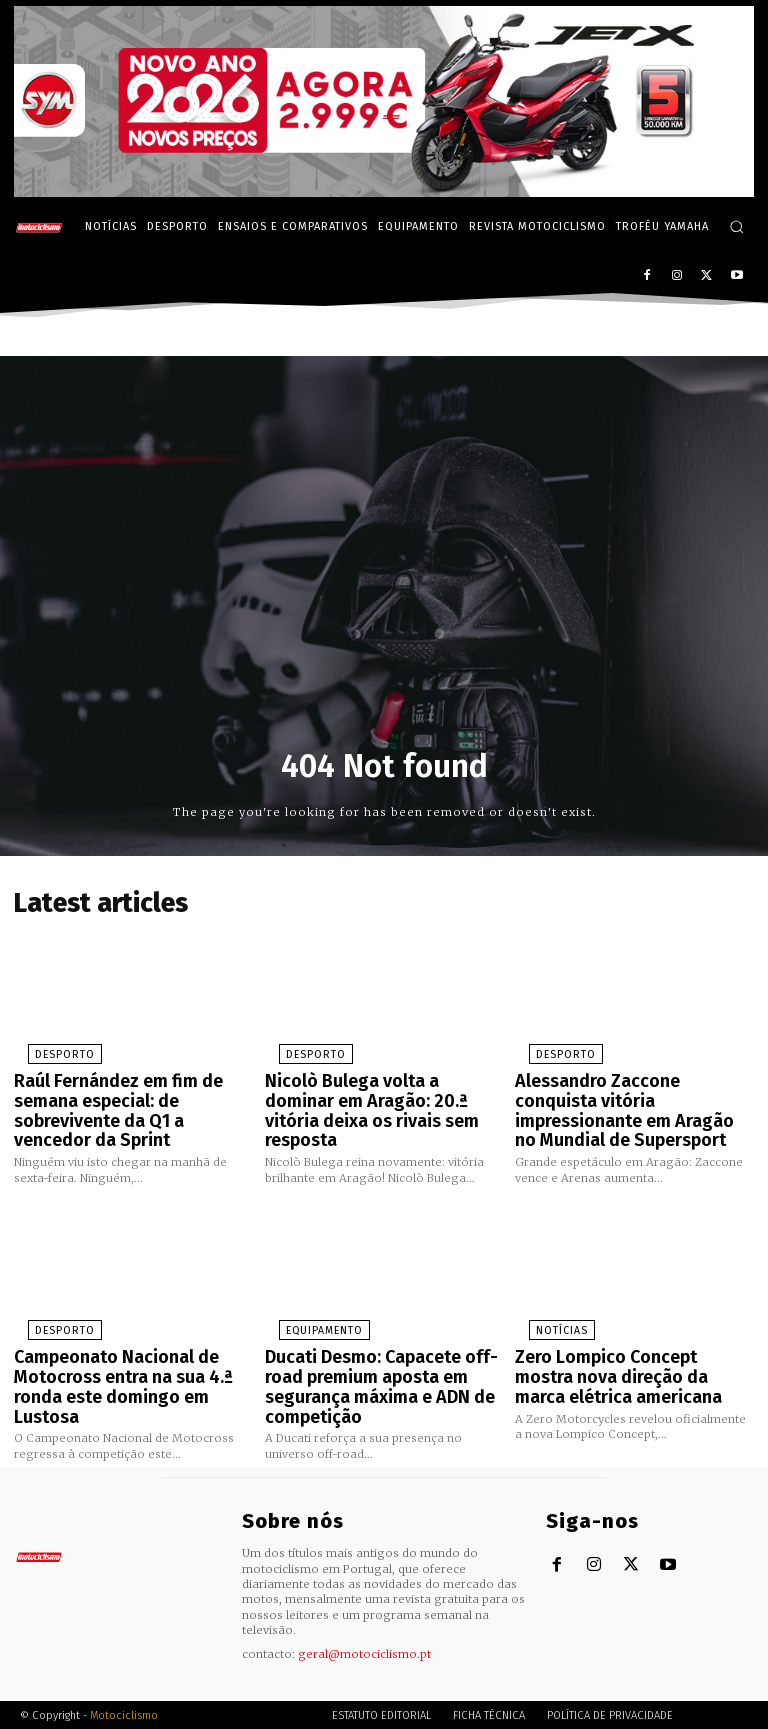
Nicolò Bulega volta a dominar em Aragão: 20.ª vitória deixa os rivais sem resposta (380, 1090)
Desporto (45, 1049)
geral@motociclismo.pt (364, 1622)
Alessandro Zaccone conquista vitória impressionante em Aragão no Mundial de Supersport (627, 1099)
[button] (736, 226)
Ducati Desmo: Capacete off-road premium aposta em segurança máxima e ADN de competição (370, 1363)
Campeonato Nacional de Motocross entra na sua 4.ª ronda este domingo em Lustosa (131, 1354)
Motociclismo (124, 1683)
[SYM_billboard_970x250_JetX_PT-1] (384, 191)
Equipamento (306, 1313)
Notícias (544, 1313)
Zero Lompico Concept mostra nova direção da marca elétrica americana (628, 1354)
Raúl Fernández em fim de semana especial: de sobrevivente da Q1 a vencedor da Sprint (126, 1099)
